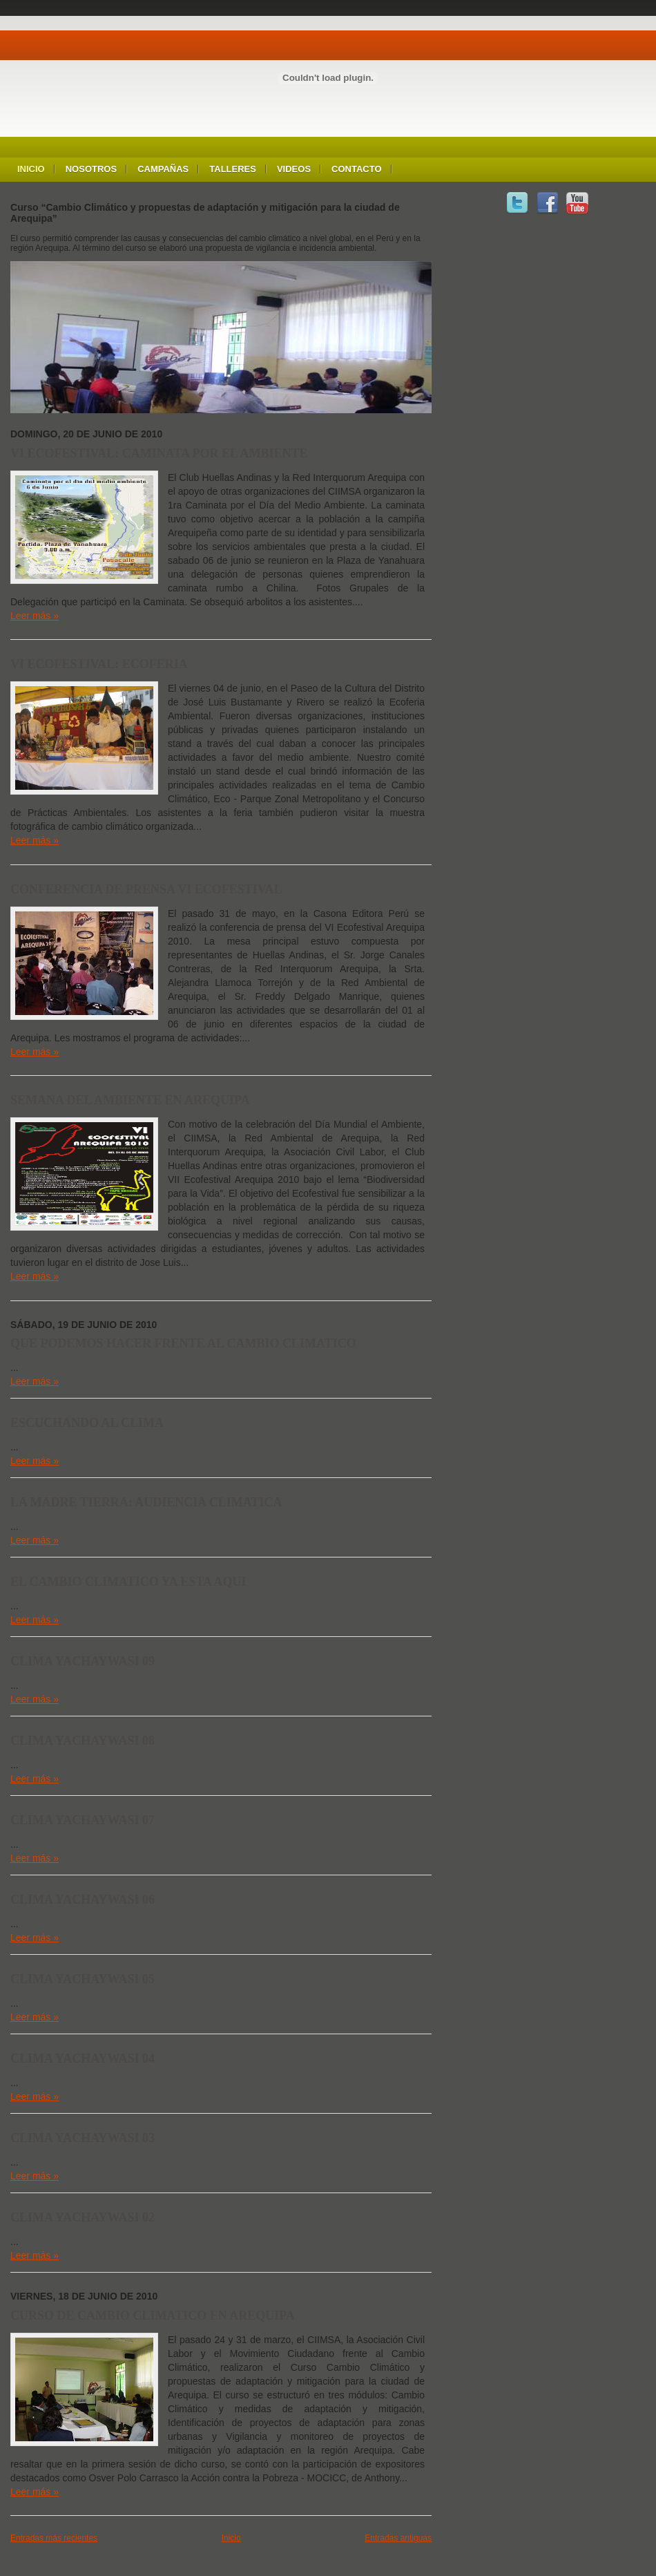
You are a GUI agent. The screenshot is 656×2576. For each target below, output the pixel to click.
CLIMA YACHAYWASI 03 (82, 2138)
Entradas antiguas (398, 2538)
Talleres (232, 169)
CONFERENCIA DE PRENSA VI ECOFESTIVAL (146, 889)
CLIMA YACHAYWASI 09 (82, 1661)
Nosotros (91, 169)
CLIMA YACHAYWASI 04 (82, 2058)
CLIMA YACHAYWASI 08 (82, 1741)
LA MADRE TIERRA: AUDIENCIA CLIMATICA (146, 1502)
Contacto (356, 169)
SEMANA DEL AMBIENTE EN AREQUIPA (130, 1100)
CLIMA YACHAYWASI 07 (82, 1820)
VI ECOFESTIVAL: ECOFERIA (99, 664)
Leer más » (34, 615)
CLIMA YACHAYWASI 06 (82, 1899)
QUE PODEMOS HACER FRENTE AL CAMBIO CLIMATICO (183, 1343)
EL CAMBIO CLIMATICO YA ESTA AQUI (128, 1582)
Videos (294, 169)
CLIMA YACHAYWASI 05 (82, 1979)
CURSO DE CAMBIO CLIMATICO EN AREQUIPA (152, 2315)
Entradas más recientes (53, 2538)
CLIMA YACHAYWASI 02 (82, 2217)
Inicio (31, 169)
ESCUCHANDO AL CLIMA (87, 1423)
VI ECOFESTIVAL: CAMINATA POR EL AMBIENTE (159, 453)
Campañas (163, 169)
